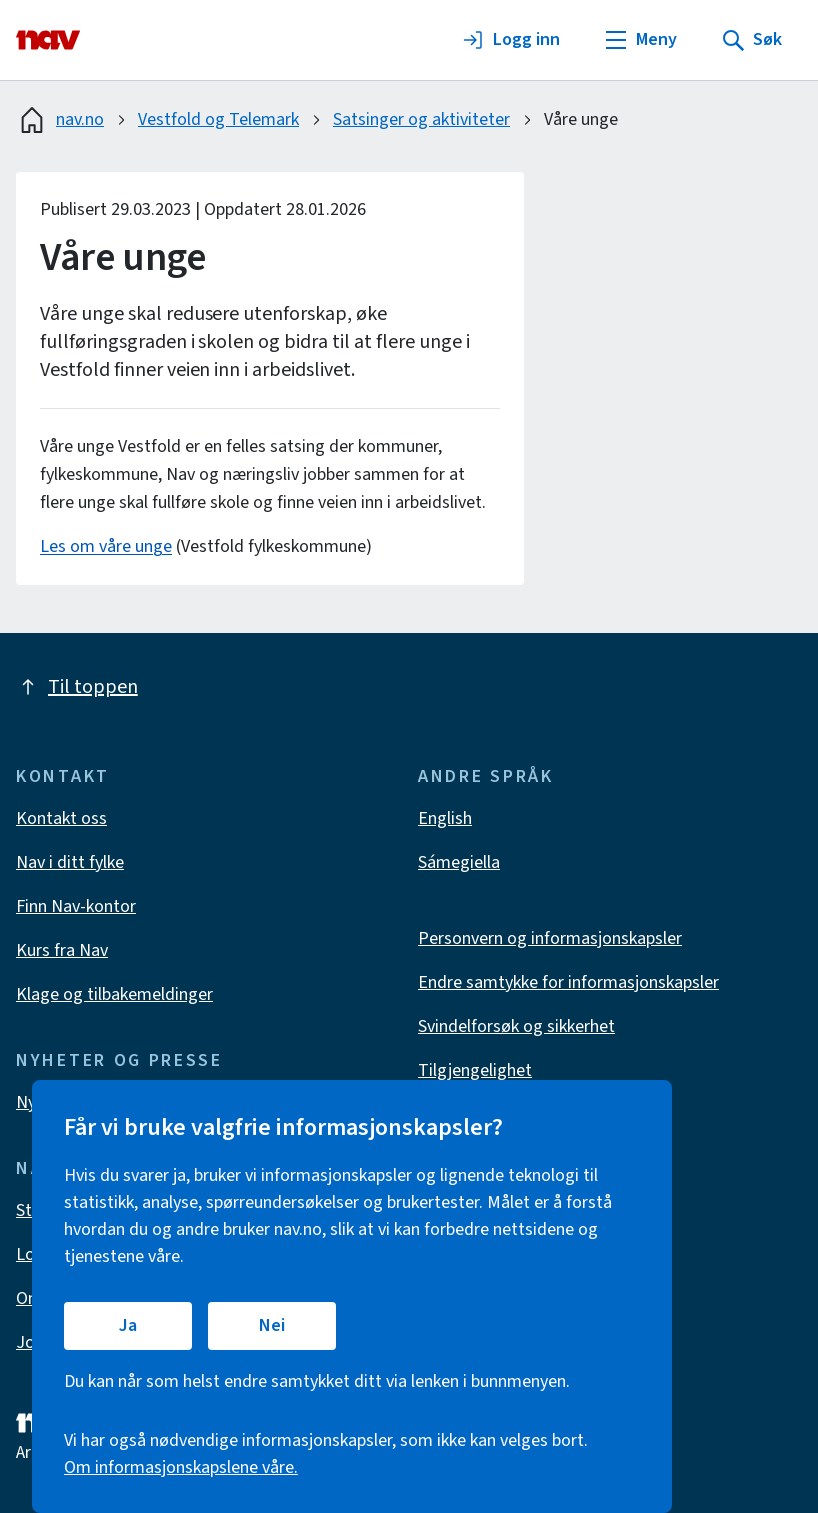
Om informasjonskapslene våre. (181, 1467)
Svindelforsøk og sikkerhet (516, 1026)
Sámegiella (459, 862)
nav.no (60, 120)
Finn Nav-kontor (76, 906)
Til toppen (77, 687)
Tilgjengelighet (475, 1070)
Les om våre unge (106, 546)
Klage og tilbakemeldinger (114, 994)
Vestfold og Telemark (218, 119)
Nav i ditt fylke (70, 862)
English (445, 818)
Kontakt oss (61, 818)
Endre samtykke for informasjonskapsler (568, 982)
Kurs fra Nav (62, 950)
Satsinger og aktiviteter (421, 119)
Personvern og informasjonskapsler (550, 938)
